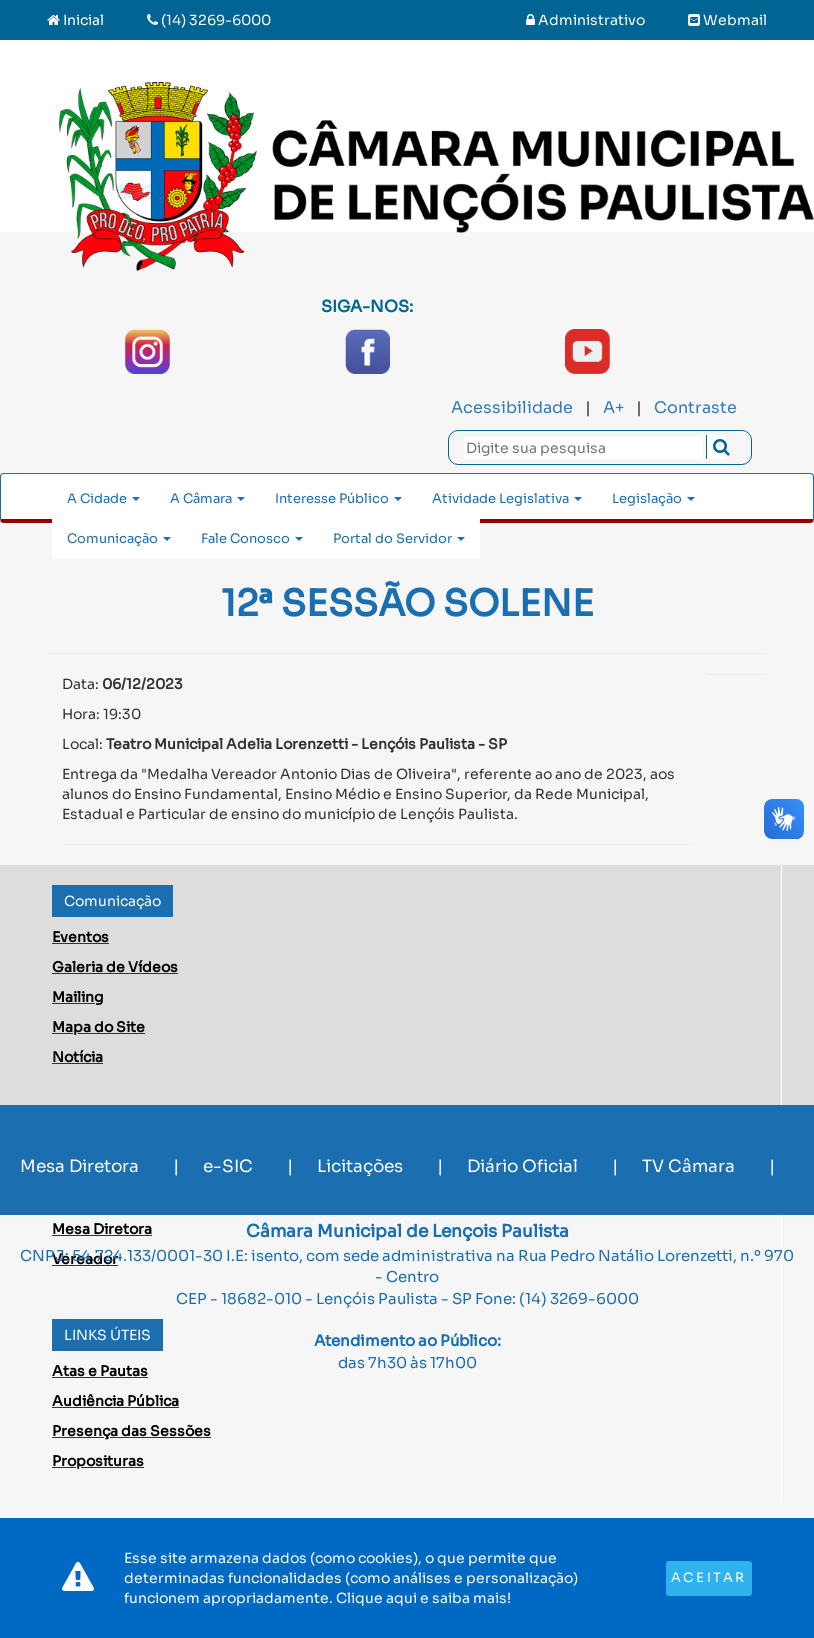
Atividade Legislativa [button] (507, 498)
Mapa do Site (98, 1027)
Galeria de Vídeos (115, 967)
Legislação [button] (653, 498)
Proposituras (98, 1461)
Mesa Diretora (79, 1166)
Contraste (695, 407)
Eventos (80, 937)
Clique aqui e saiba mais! (423, 1598)
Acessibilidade (512, 407)
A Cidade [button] (103, 498)
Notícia (77, 1057)
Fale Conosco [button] (252, 538)
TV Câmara (688, 1166)
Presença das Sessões (131, 1431)
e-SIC (228, 1166)
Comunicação (112, 901)
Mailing (77, 997)
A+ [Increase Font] (613, 407)
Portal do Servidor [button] (399, 538)
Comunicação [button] (119, 538)
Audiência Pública (115, 1401)
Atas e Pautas (100, 1371)
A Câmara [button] (207, 498)
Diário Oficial (522, 1166)
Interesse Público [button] (338, 498)
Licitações (360, 1166)
